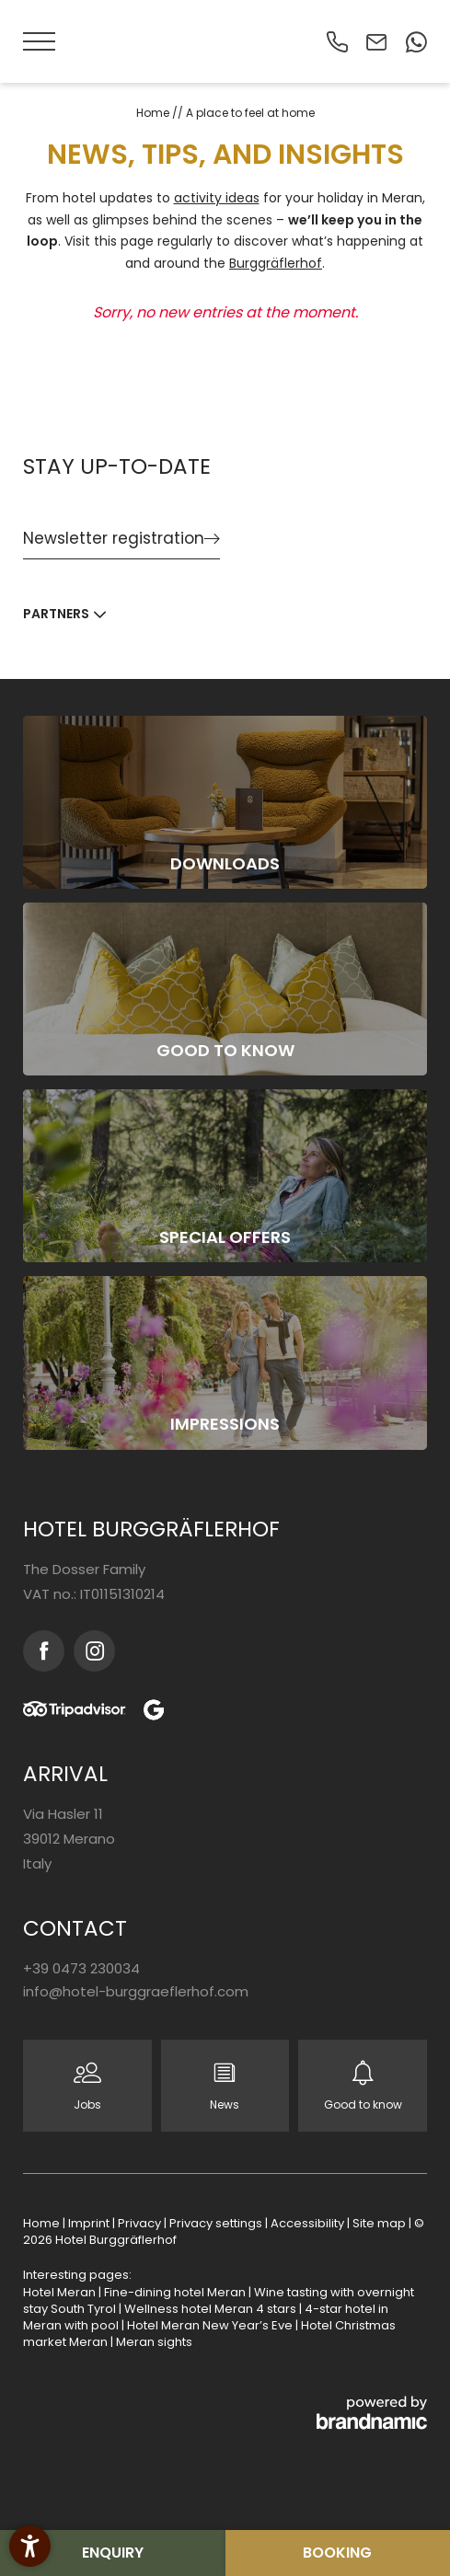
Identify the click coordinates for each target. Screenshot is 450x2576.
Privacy (141, 2223)
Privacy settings (217, 2223)
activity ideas (217, 198)
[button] (41, 42)
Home (154, 113)
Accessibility (309, 2223)
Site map (380, 2223)
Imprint (90, 2223)
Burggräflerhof (275, 263)
